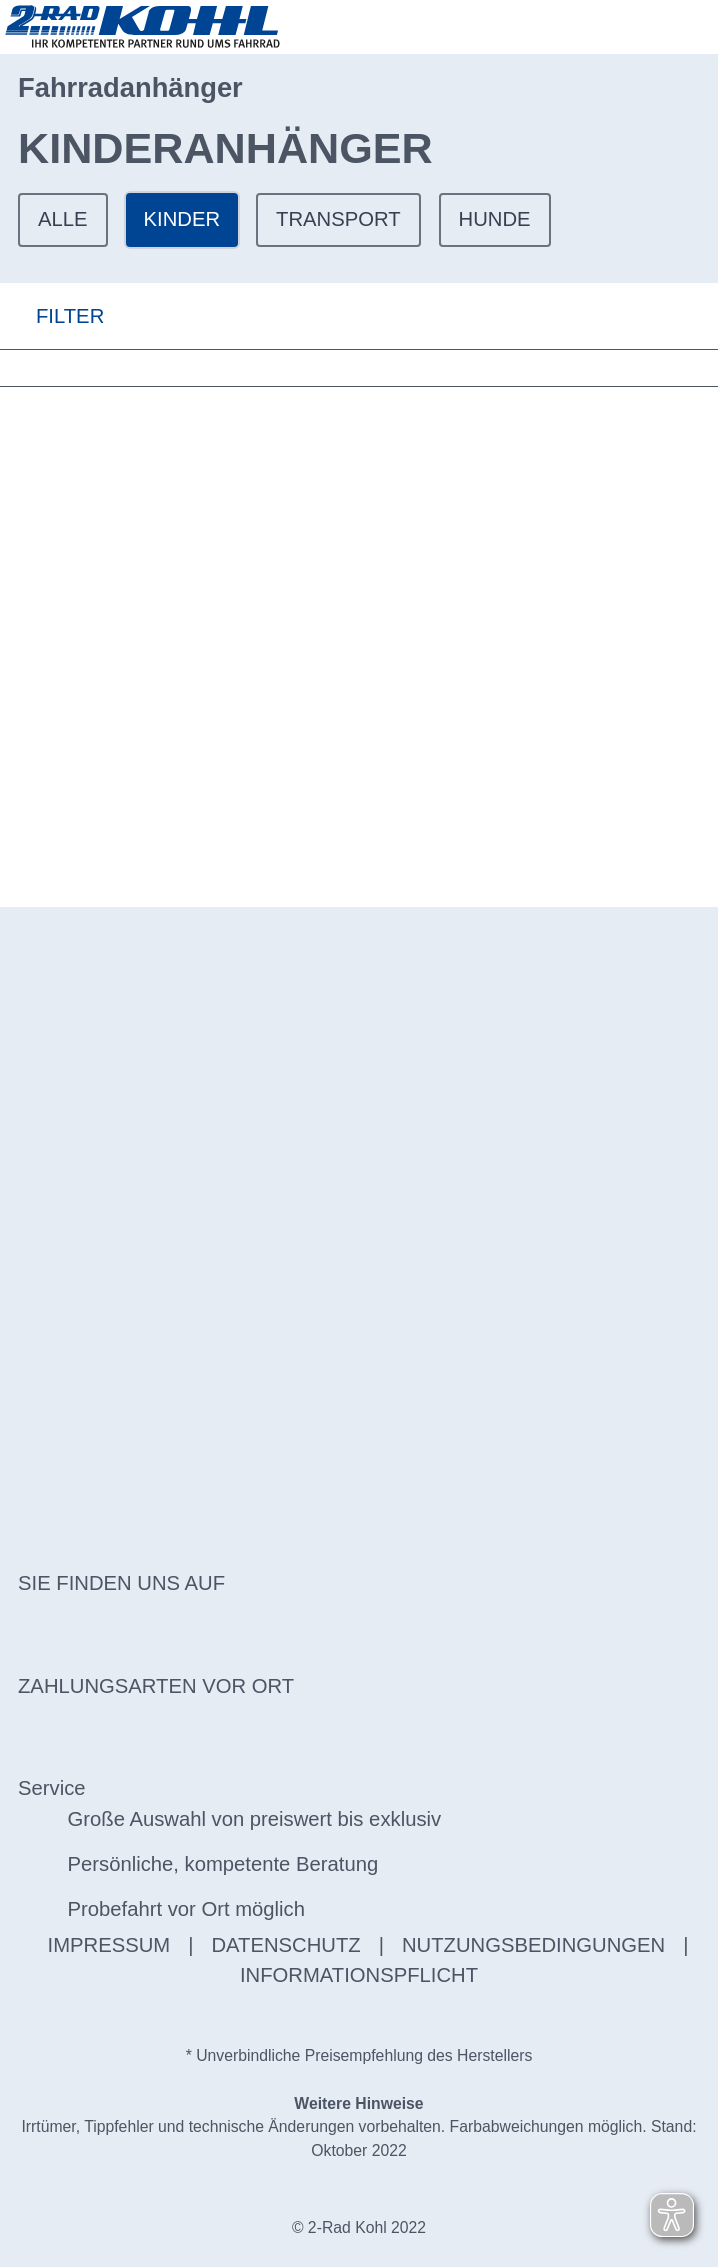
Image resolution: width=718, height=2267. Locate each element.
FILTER (52, 315)
